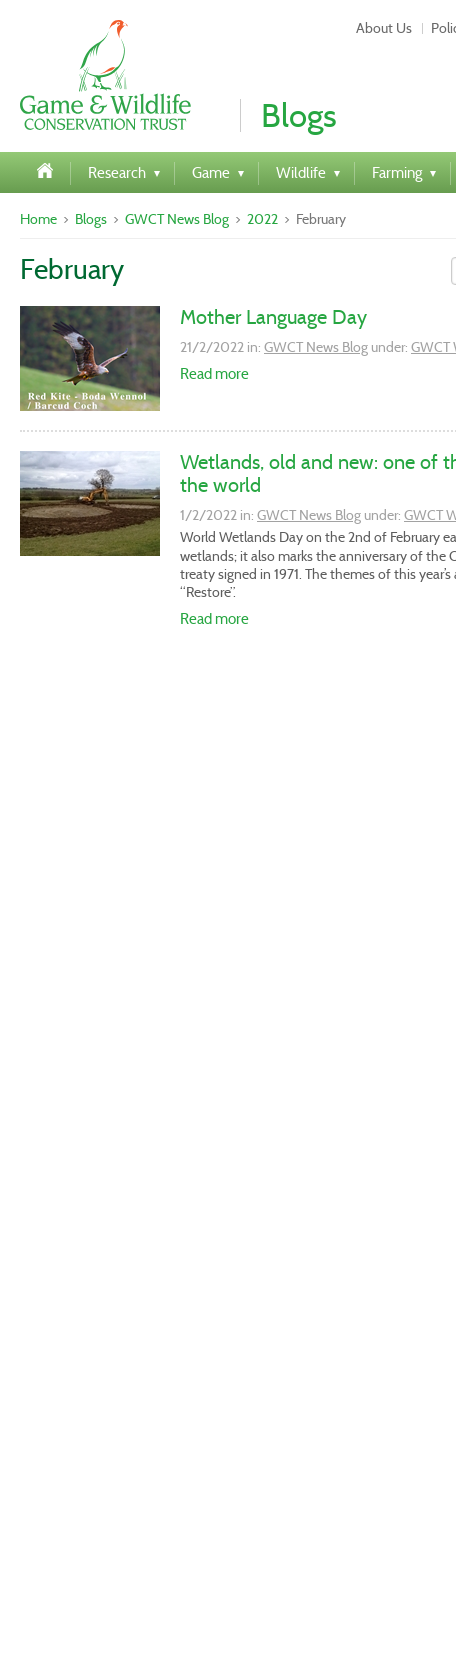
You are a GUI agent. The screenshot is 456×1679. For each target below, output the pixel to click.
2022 (262, 219)
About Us (384, 28)
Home (38, 219)
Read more (214, 374)
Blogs (91, 219)
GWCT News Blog (177, 219)
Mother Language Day (273, 317)
